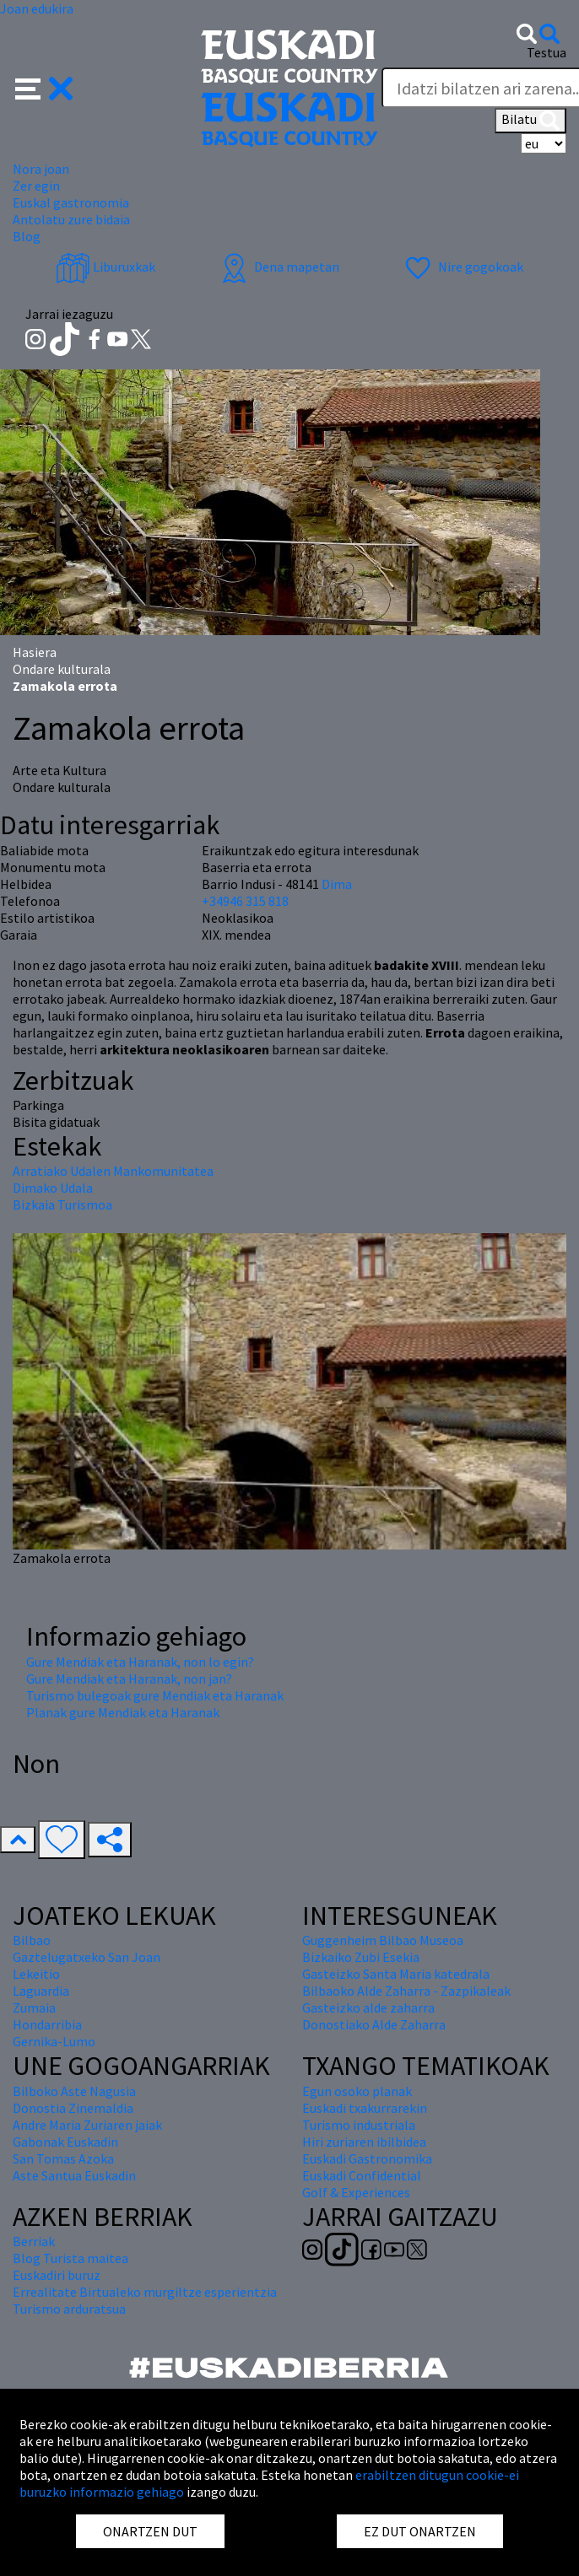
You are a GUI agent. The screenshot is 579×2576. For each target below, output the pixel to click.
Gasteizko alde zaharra (368, 2007)
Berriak (34, 2241)
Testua (546, 52)
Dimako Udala (53, 1187)
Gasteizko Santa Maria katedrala (396, 1973)
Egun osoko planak (357, 2091)
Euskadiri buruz (56, 2274)
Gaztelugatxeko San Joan (86, 1956)
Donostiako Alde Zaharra (374, 2024)
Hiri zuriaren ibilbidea (364, 2141)
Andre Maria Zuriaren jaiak (87, 2124)
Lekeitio (36, 1973)
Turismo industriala (358, 2124)
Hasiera (35, 652)
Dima (337, 884)
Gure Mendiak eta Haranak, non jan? (129, 1678)
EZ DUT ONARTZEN (420, 2531)
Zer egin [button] (36, 185)
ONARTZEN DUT (150, 2531)
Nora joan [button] (41, 168)
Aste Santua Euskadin (74, 2175)
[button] (44, 86)
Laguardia (41, 1990)
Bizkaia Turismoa (62, 1204)
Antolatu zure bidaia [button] (71, 219)
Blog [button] (27, 236)
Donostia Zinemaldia (73, 2107)
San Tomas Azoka (63, 2158)
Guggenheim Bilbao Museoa (382, 1940)
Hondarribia (47, 2024)
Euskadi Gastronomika (367, 2158)
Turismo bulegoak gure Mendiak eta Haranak (155, 1695)
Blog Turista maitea (70, 2258)
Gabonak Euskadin (65, 2141)
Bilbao (32, 1940)
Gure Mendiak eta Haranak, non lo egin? (140, 1661)
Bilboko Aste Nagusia (74, 2091)
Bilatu (530, 120)
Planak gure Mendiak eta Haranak (122, 1712)
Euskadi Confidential (361, 2175)
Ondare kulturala (62, 668)
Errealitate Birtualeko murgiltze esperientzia (145, 2291)
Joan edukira (36, 8)
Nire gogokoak (462, 266)
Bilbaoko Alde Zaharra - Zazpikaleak (406, 1990)
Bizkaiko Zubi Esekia (360, 1956)
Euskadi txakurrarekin (364, 2107)
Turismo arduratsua (69, 2308)
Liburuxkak (105, 266)
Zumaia (34, 2007)
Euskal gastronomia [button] (71, 202)
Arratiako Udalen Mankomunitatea (113, 1170)
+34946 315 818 (245, 900)
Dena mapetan (278, 266)
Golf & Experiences (356, 2192)
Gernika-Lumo (54, 2041)
